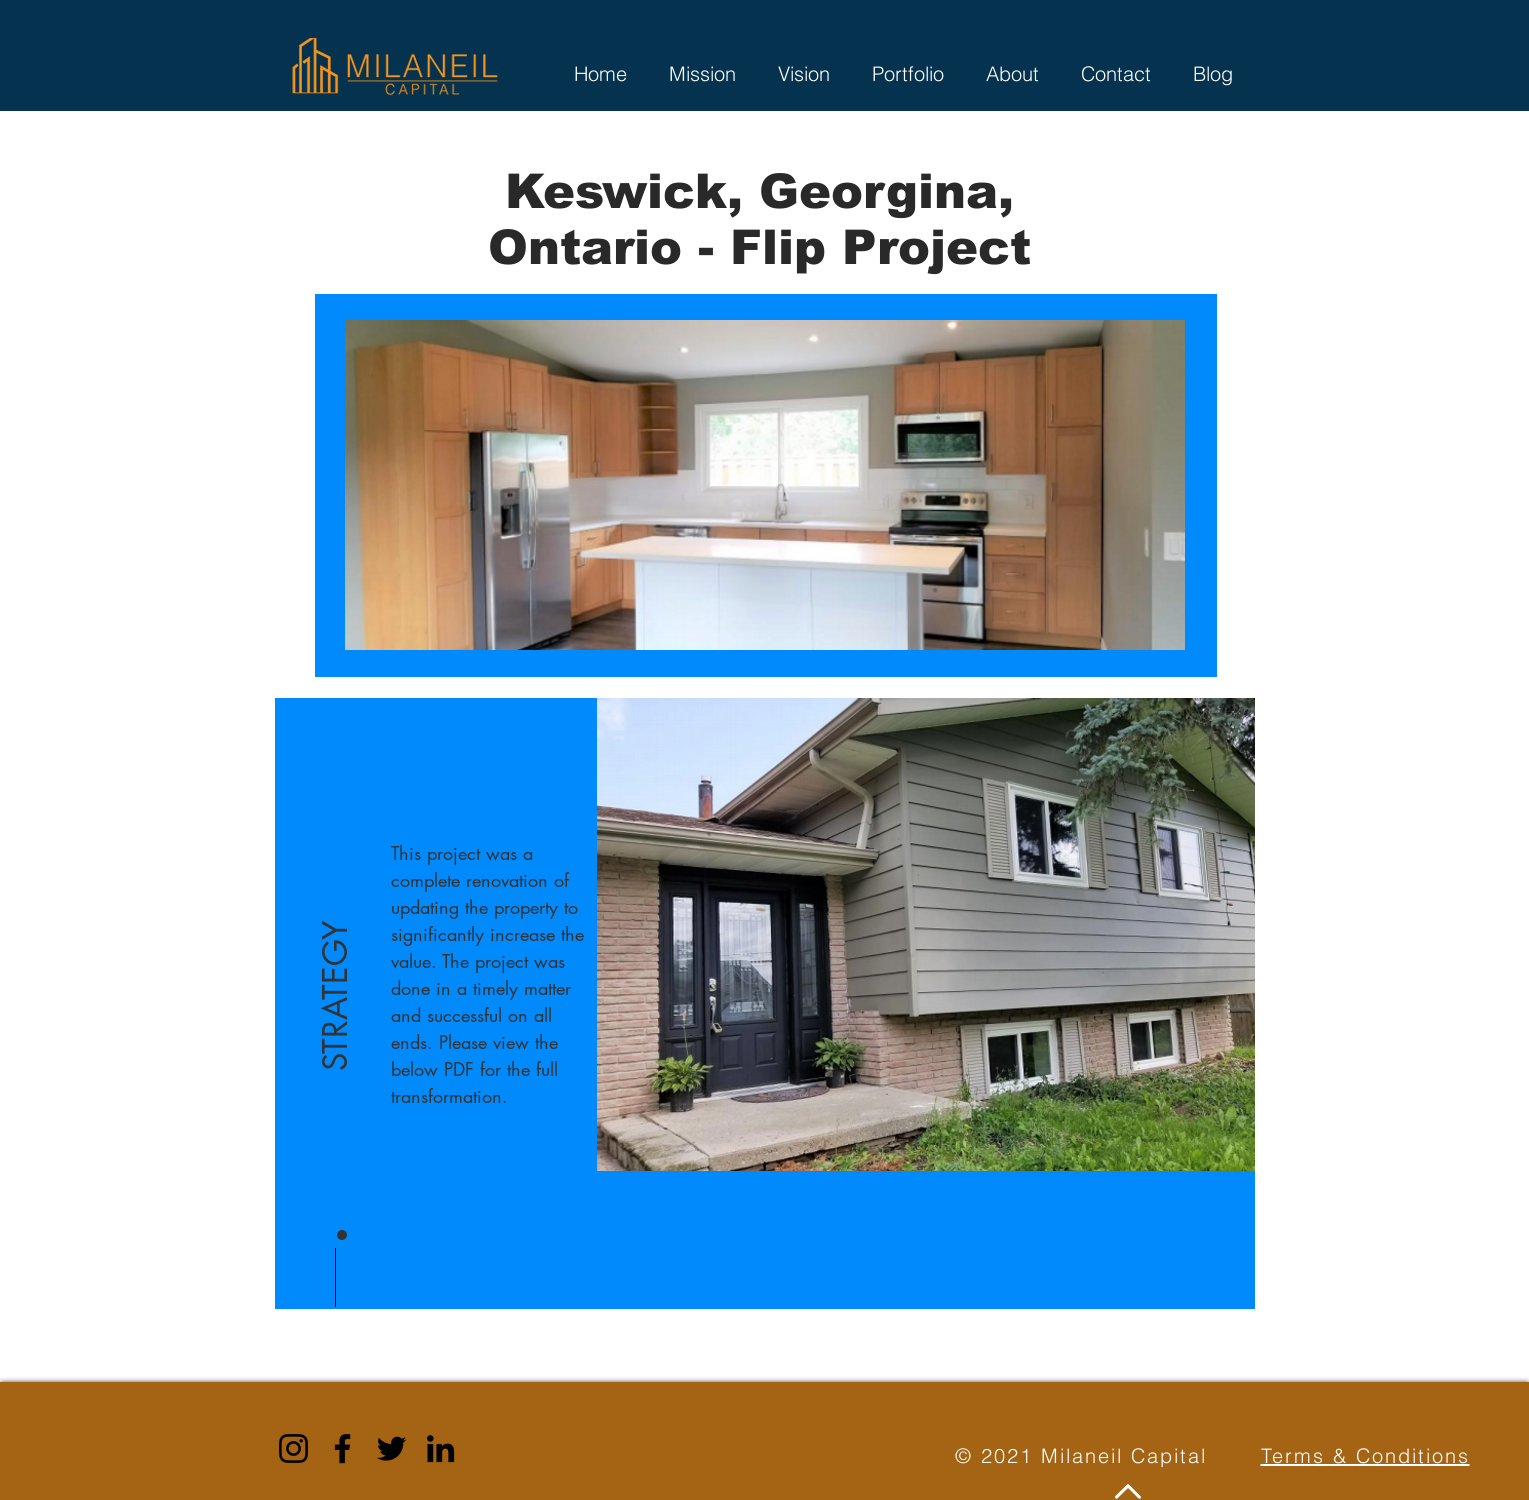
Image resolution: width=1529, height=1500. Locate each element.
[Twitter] (391, 1448)
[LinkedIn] (440, 1448)
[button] (336, 943)
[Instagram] (293, 1448)
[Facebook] (342, 1448)
